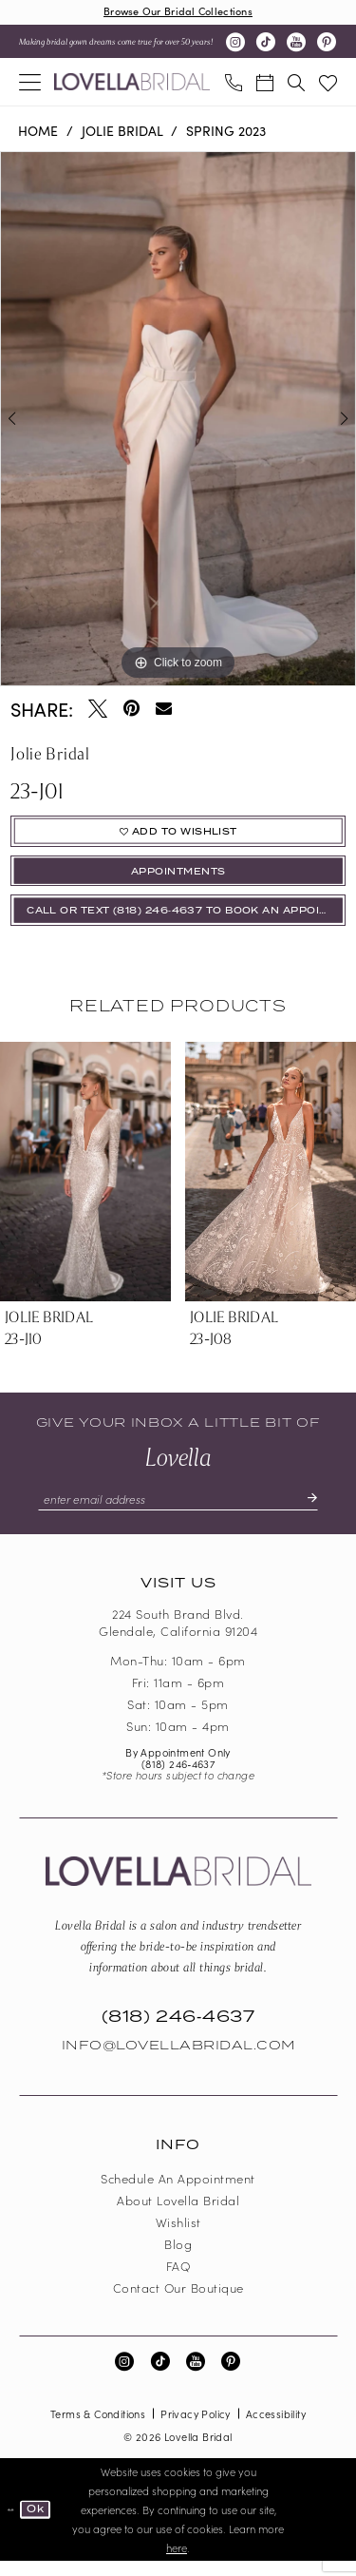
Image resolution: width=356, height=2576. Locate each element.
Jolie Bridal (122, 131)
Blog (178, 2259)
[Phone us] (233, 83)
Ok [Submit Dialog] (38, 2523)
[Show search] (295, 83)
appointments (178, 879)
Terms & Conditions (97, 2428)
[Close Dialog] (11, 2524)
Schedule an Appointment (178, 2193)
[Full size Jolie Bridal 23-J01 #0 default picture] (178, 420)
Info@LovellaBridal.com (178, 2060)
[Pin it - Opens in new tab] (131, 709)
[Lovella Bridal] (132, 83)
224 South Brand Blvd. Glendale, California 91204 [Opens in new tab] (178, 1638)
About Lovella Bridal (178, 2215)
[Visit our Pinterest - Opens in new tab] (326, 43)
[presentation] (85, 1185)
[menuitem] (30, 83)
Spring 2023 (226, 131)
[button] (30, 83)
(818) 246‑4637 (178, 1778)
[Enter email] (178, 1513)
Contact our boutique (178, 2303)
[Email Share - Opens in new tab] (164, 710)
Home (38, 131)
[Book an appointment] (264, 83)
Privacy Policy (195, 2428)
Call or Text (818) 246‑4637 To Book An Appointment (187, 922)
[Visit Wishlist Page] (327, 83)
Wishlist (178, 2237)
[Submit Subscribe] (318, 1513)
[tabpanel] (178, 420)
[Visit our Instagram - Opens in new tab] (235, 43)
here (176, 2562)
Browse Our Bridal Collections (178, 12)
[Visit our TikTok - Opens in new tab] (265, 43)
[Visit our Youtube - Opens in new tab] (296, 43)
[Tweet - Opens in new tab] (97, 709)
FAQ (178, 2281)
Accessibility (276, 2428)
